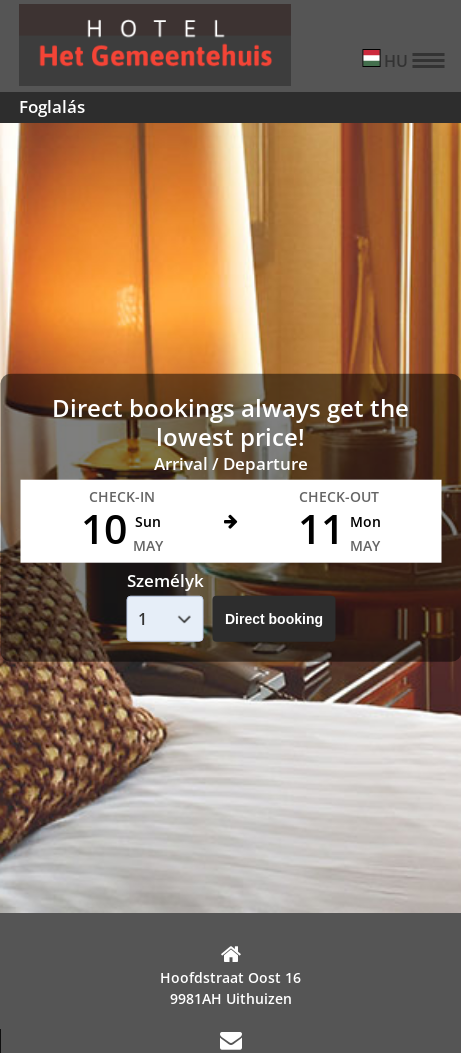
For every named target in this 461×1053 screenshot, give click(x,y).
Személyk (165, 580)
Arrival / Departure (231, 463)
